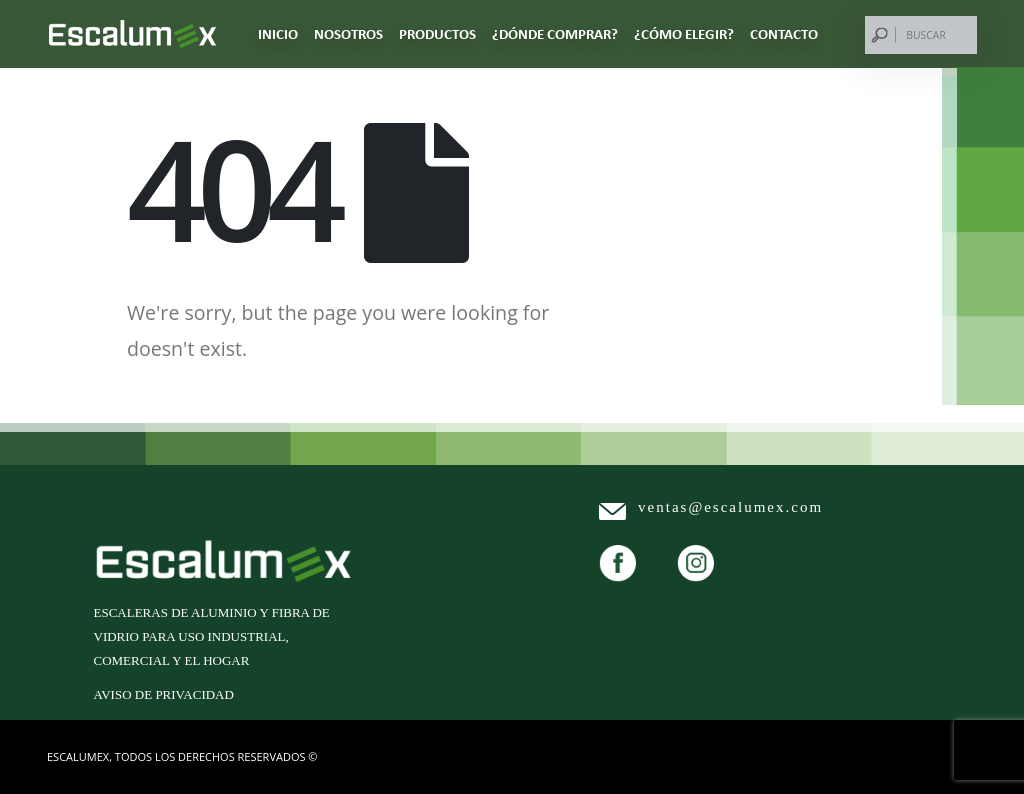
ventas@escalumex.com (730, 507)
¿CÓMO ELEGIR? (684, 34)
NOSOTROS (348, 34)
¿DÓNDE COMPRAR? (555, 34)
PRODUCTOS (437, 34)
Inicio (278, 34)
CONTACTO (784, 34)
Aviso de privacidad (164, 694)
